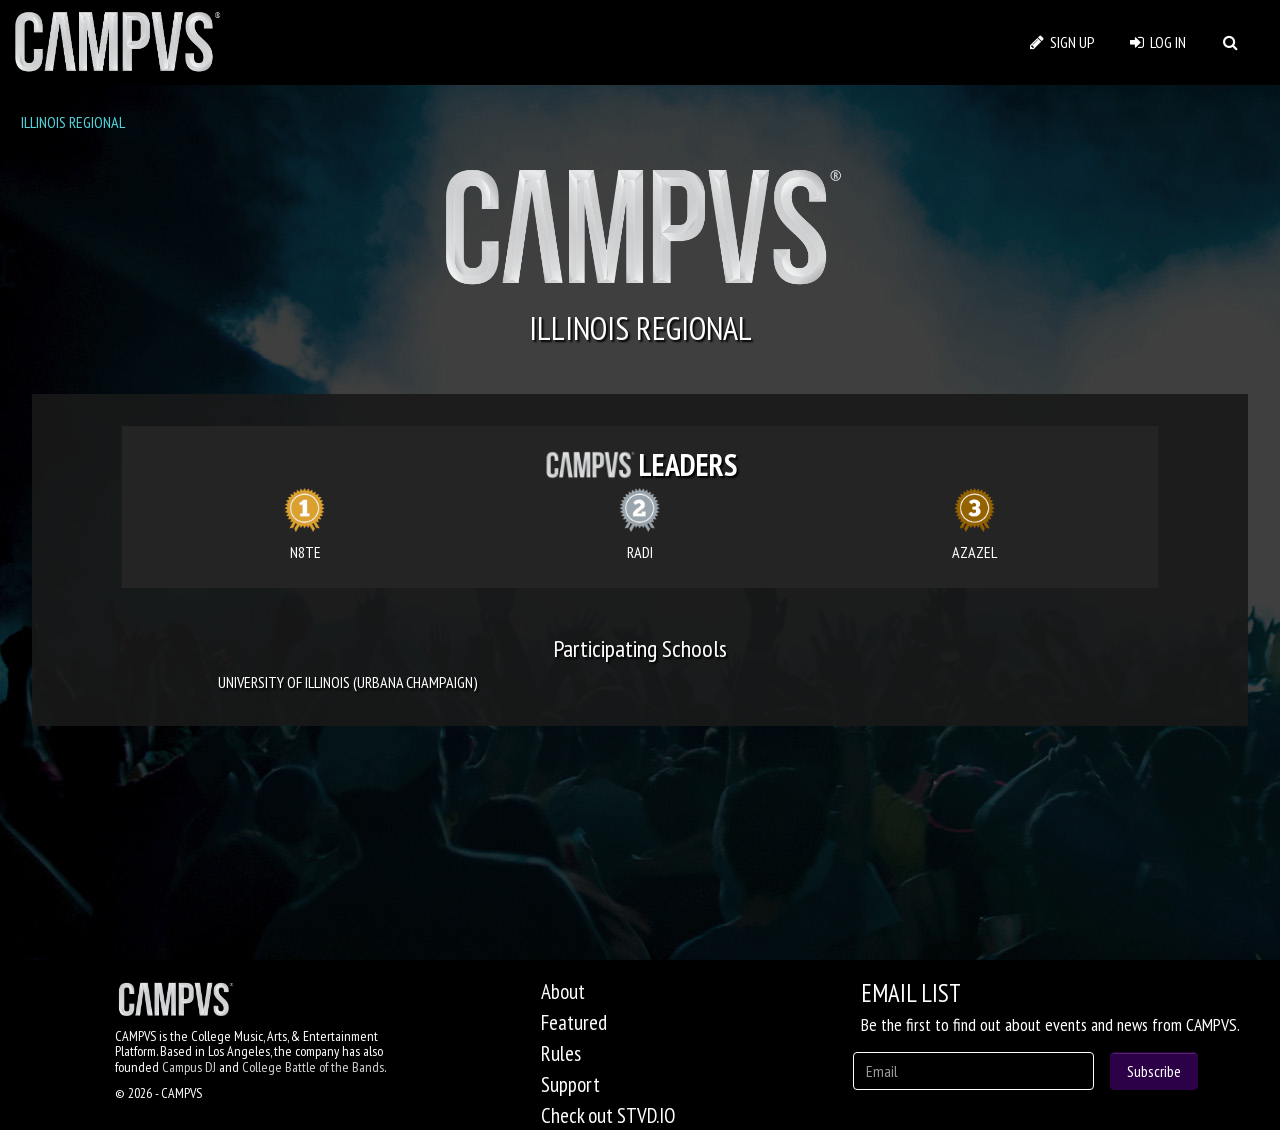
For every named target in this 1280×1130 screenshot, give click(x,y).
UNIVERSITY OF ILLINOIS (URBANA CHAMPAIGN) (348, 682)
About (563, 991)
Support (570, 1084)
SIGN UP (1062, 42)
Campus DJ (189, 1067)
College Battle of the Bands (313, 1067)
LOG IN (1158, 42)
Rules (561, 1053)
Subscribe (1154, 1071)
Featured (574, 1022)
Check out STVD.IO (608, 1115)
